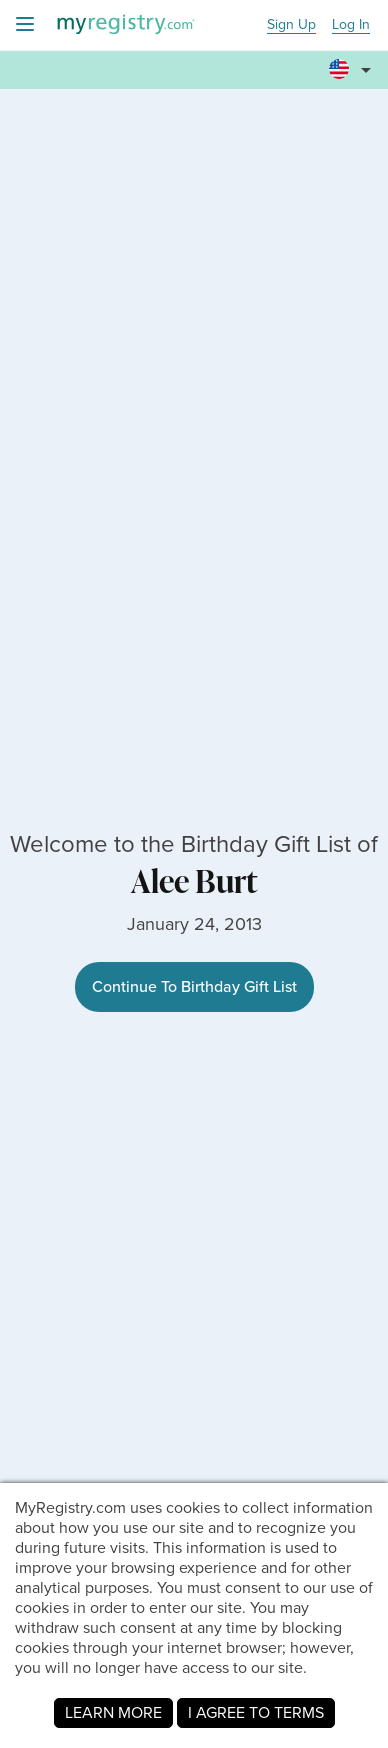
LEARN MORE (113, 1712)
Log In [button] (351, 25)
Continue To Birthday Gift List (194, 986)
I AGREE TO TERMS (256, 1712)
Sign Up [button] (291, 25)
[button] (353, 61)
